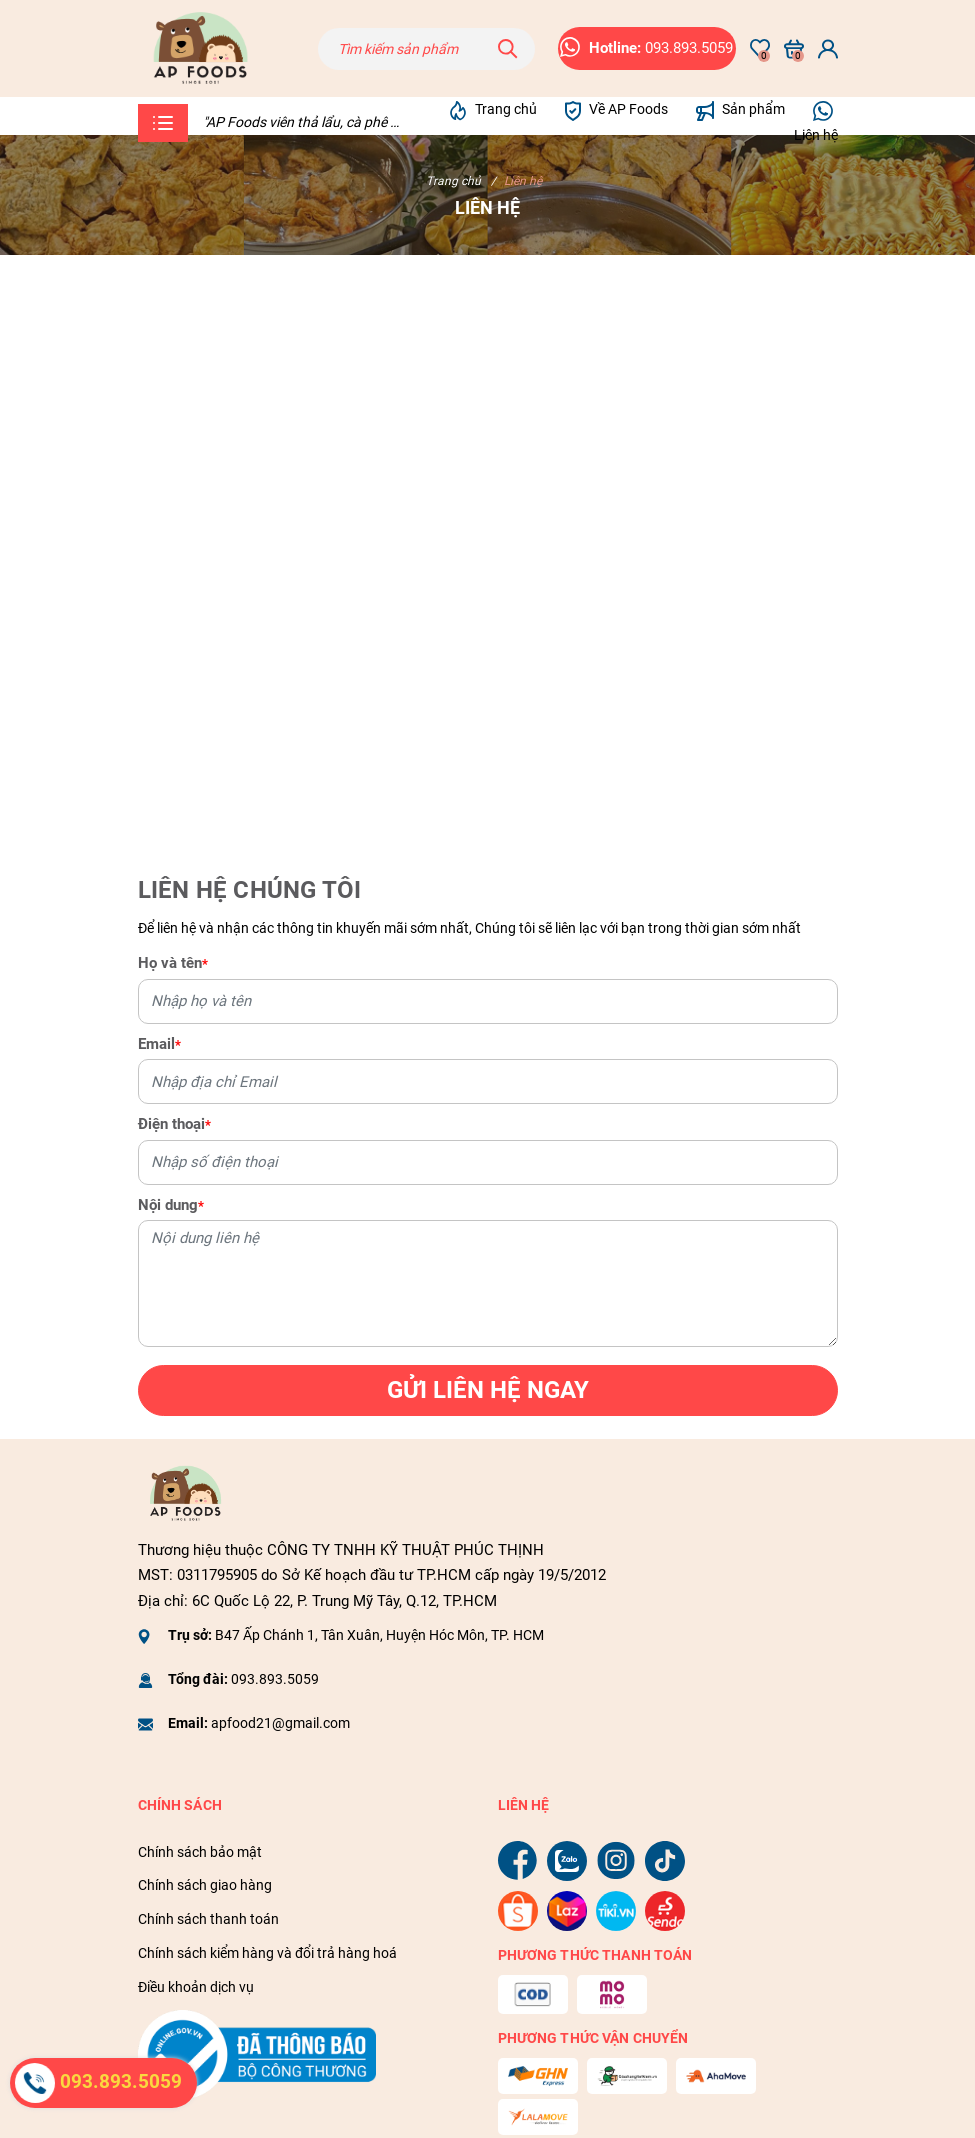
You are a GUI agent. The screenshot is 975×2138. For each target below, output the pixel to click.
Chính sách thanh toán (208, 1919)
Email (159, 1044)
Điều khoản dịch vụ (196, 1987)
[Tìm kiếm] (508, 49)
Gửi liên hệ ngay (488, 1390)
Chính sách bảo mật (200, 1852)
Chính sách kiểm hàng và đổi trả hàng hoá (267, 1953)
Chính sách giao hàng (205, 1885)
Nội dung (171, 1205)
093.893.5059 (275, 1679)
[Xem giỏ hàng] (794, 49)
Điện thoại (174, 1124)
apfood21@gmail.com (280, 1723)
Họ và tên (173, 963)
